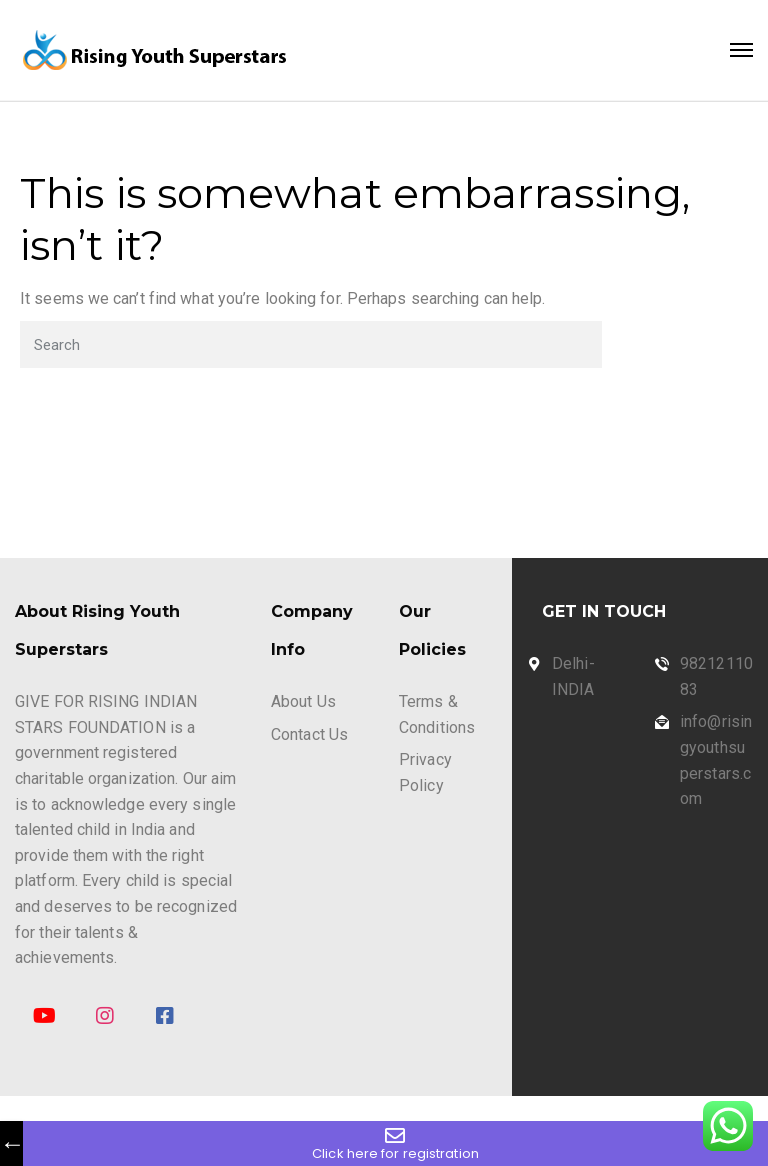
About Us (303, 701)
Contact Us (309, 734)
